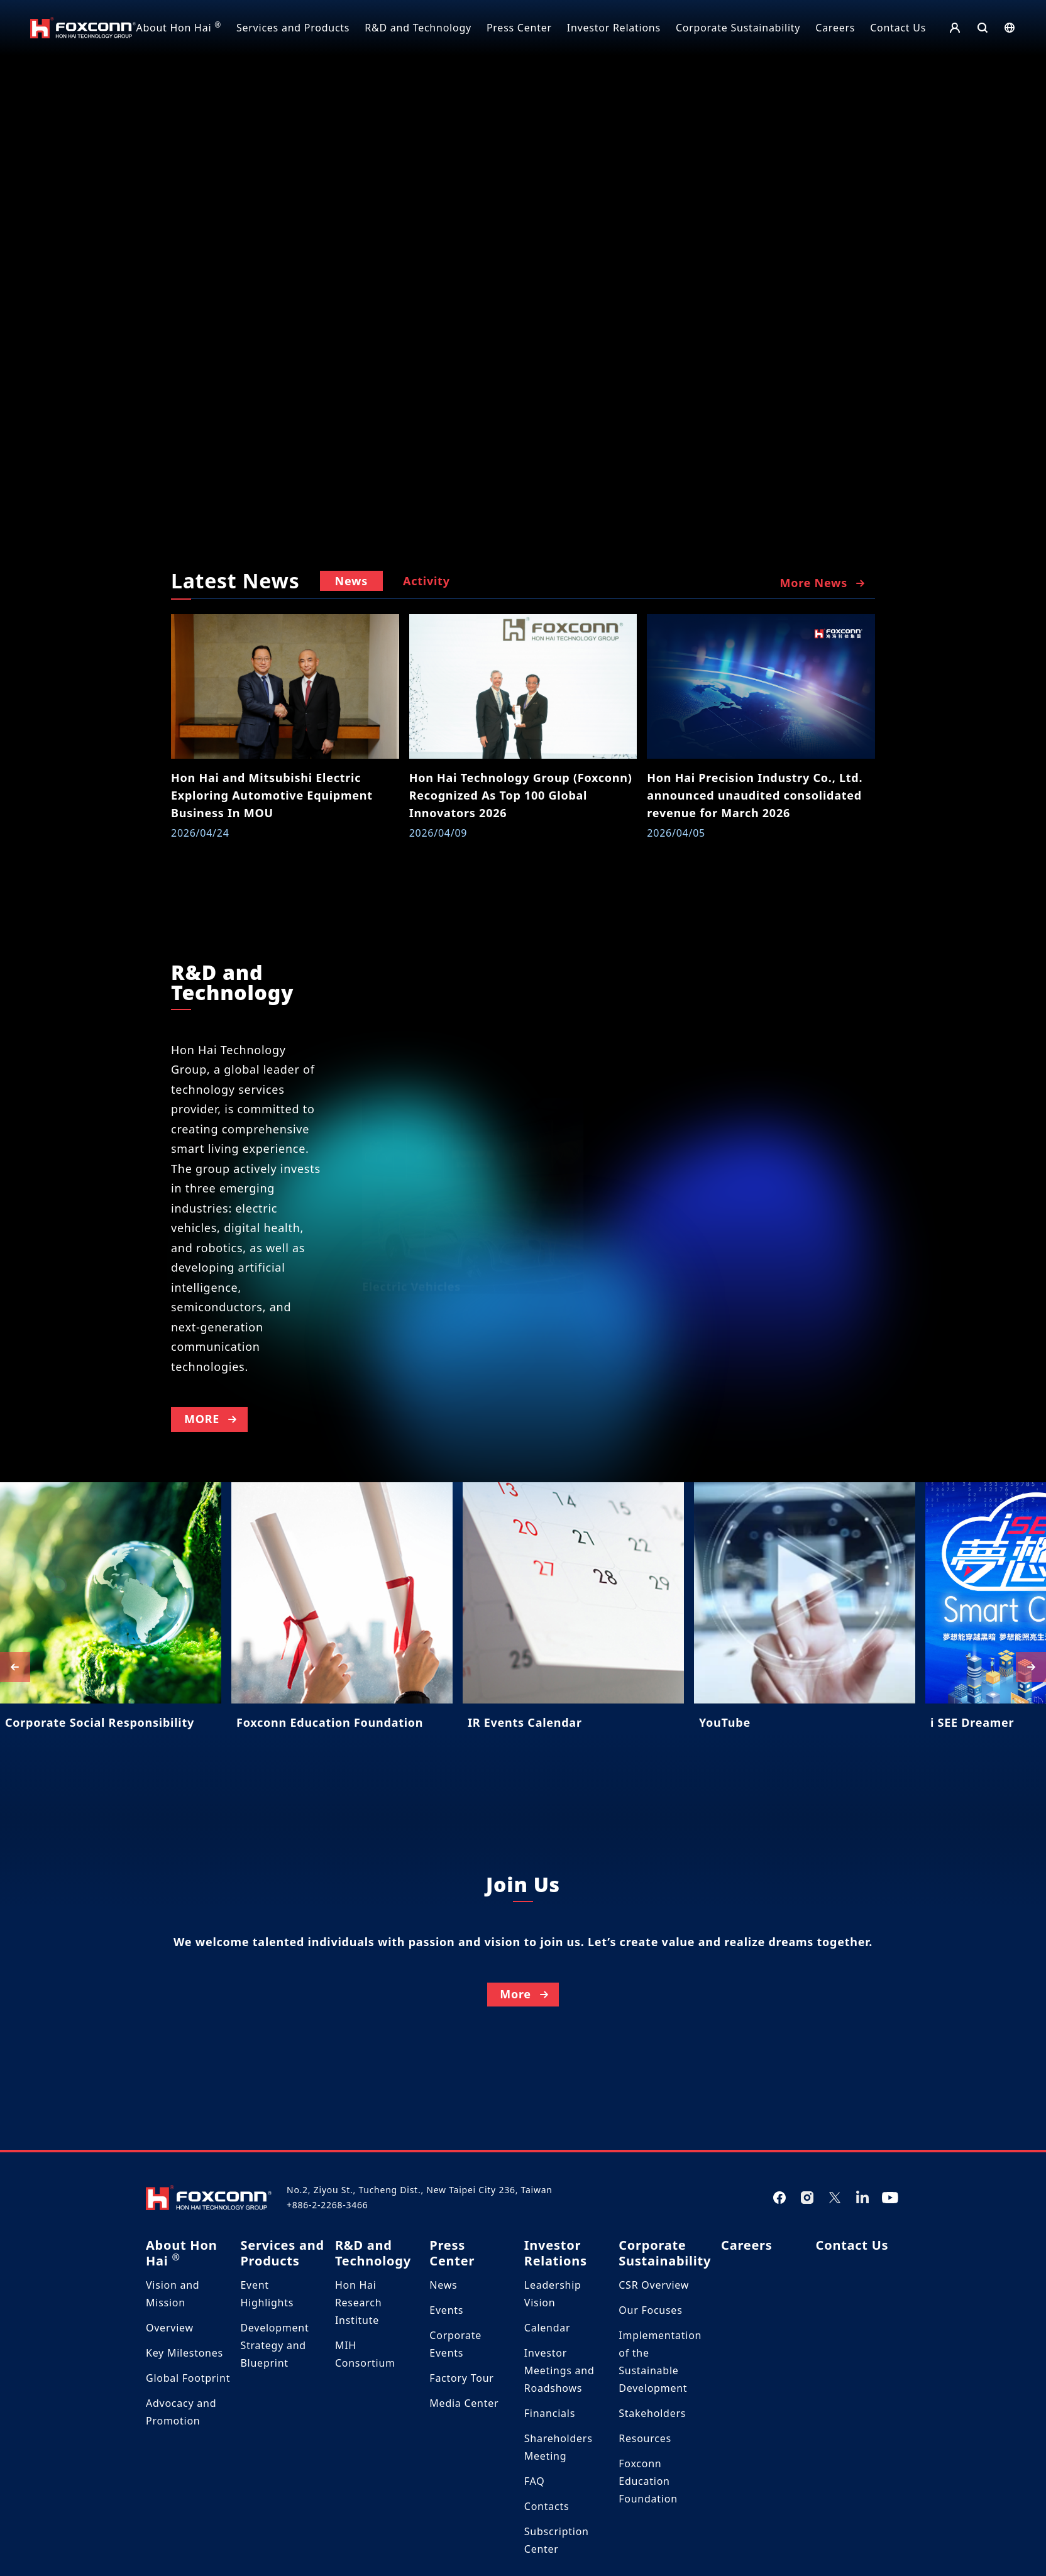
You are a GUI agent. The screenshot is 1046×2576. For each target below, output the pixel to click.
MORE (211, 1477)
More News (823, 583)
